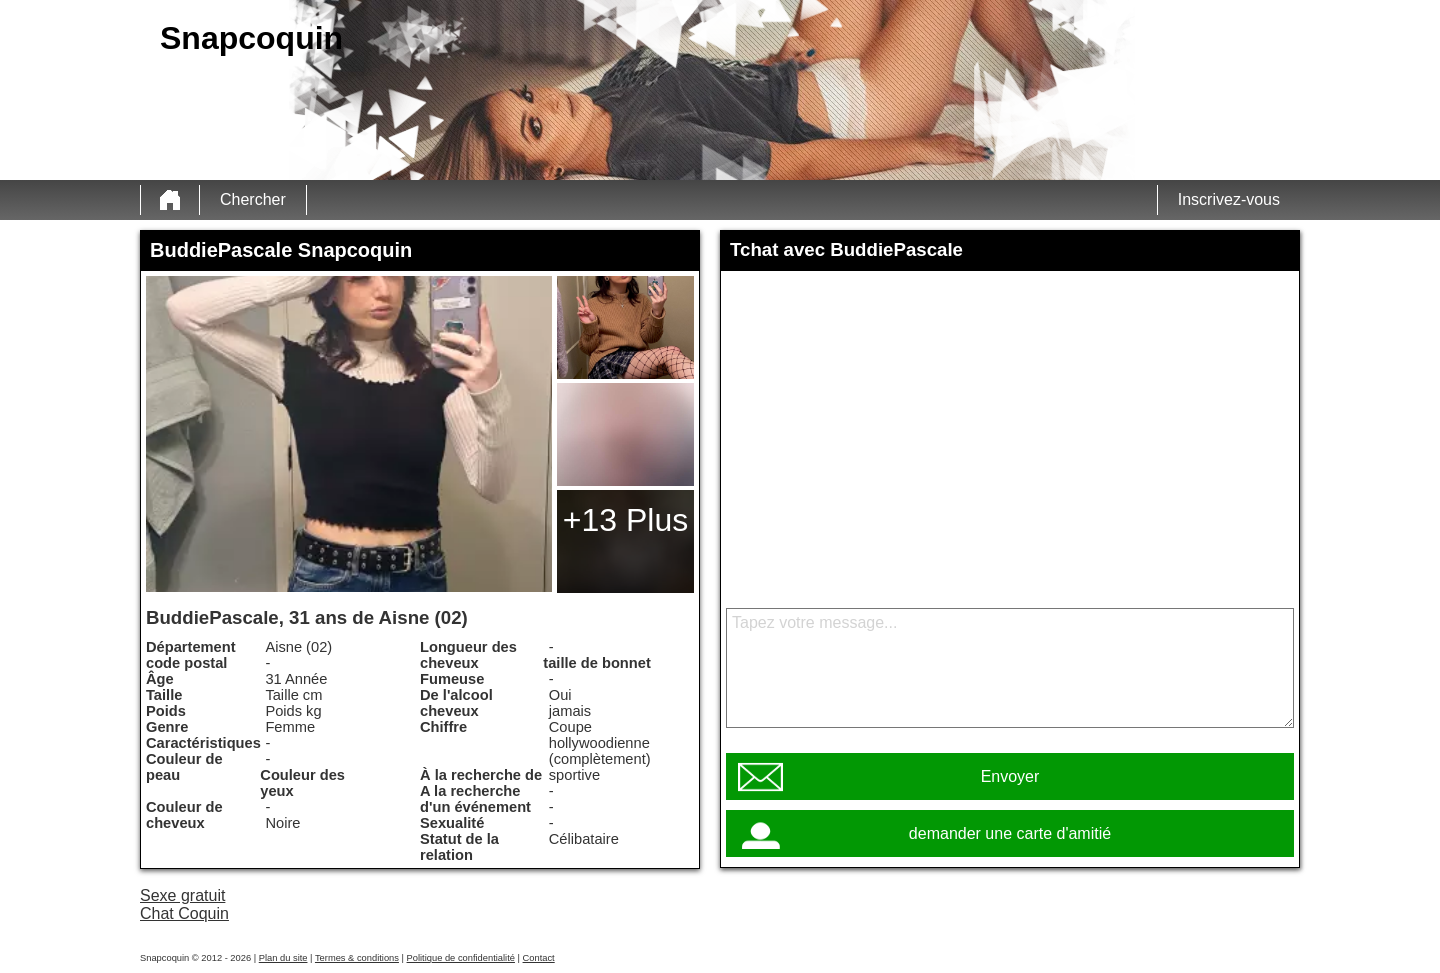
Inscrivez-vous (1229, 199)
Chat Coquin (184, 913)
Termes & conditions (357, 958)
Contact (539, 958)
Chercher (253, 199)
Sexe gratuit (182, 895)
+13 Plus (625, 520)
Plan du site (283, 958)
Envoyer (1010, 776)
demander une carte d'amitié (1010, 833)
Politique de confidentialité (461, 958)
